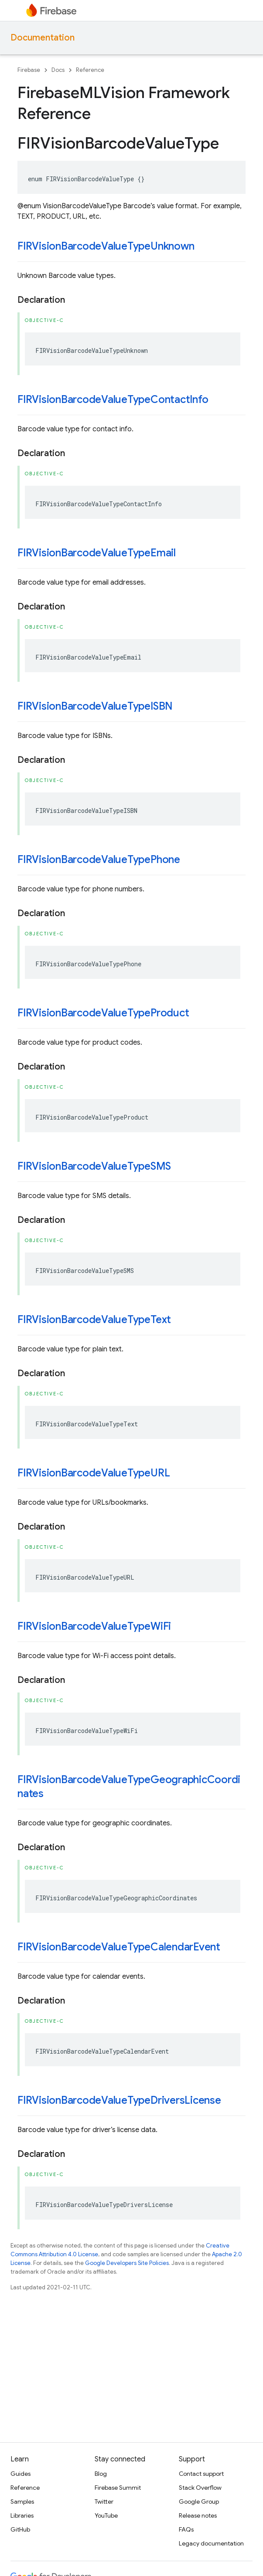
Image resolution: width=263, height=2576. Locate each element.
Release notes (198, 2515)
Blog (101, 2474)
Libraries (22, 2515)
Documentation (42, 37)
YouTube (106, 2515)
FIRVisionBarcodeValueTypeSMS (94, 1166)
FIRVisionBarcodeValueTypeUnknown (105, 246)
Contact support (201, 2474)
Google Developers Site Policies (127, 2263)
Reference (90, 70)
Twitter (104, 2501)
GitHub (20, 2529)
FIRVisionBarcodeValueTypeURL (93, 1472)
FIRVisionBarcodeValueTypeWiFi (94, 1626)
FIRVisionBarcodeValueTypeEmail (96, 552)
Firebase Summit (118, 2487)
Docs (58, 70)
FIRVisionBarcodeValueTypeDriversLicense (119, 2100)
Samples (22, 2501)
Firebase (28, 70)
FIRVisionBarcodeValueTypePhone (98, 859)
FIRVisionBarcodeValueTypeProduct (103, 1012)
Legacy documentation (211, 2543)
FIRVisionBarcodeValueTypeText (94, 1319)
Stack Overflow (200, 2487)
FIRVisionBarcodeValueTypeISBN (94, 706)
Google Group (199, 2501)
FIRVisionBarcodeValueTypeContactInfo (112, 399)
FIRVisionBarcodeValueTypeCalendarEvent (118, 1946)
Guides (20, 2474)
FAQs (186, 2529)
